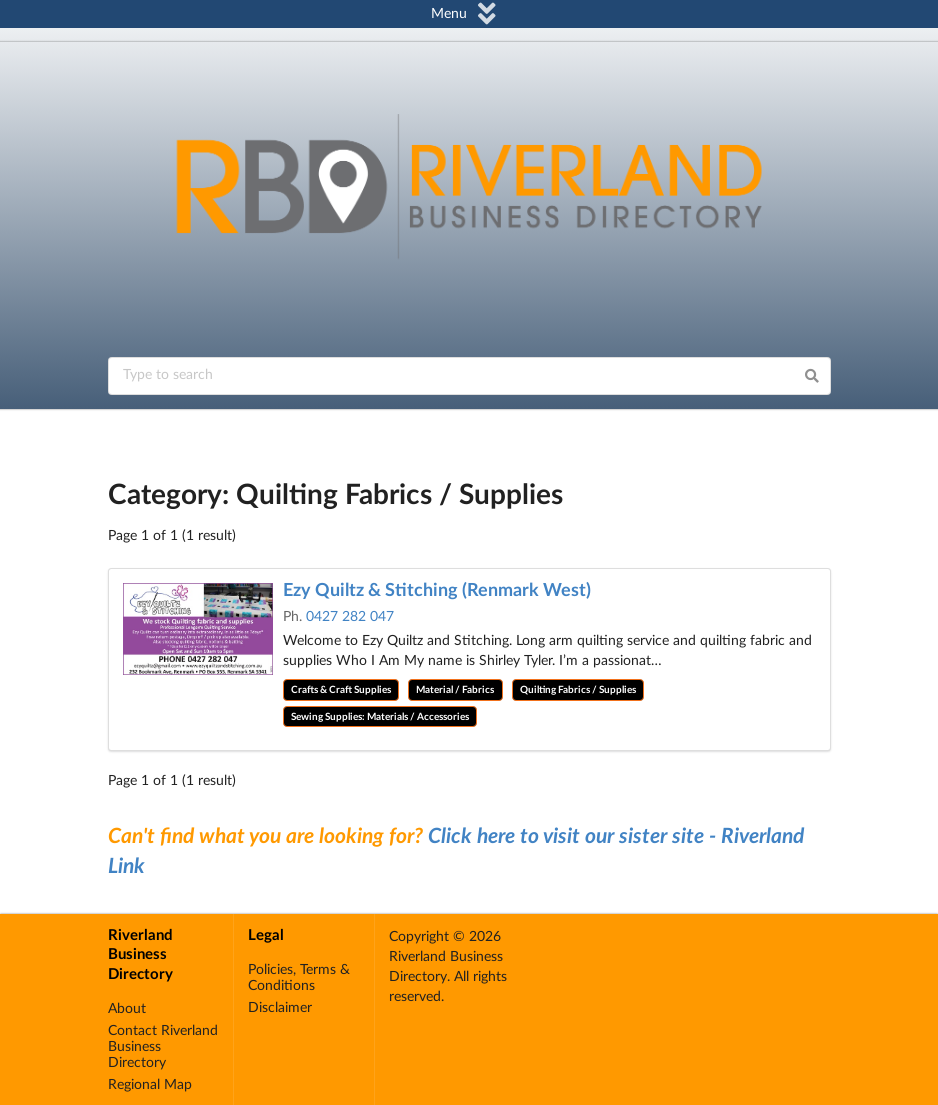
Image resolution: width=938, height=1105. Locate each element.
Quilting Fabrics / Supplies (578, 690)
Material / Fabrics (455, 690)
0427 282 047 (350, 617)
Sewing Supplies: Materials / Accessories (380, 717)
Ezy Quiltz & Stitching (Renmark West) (437, 591)
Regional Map (150, 1085)
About (127, 1009)
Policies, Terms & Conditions (299, 978)
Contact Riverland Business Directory (163, 1047)
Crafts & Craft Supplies (341, 690)
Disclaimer (280, 1008)
